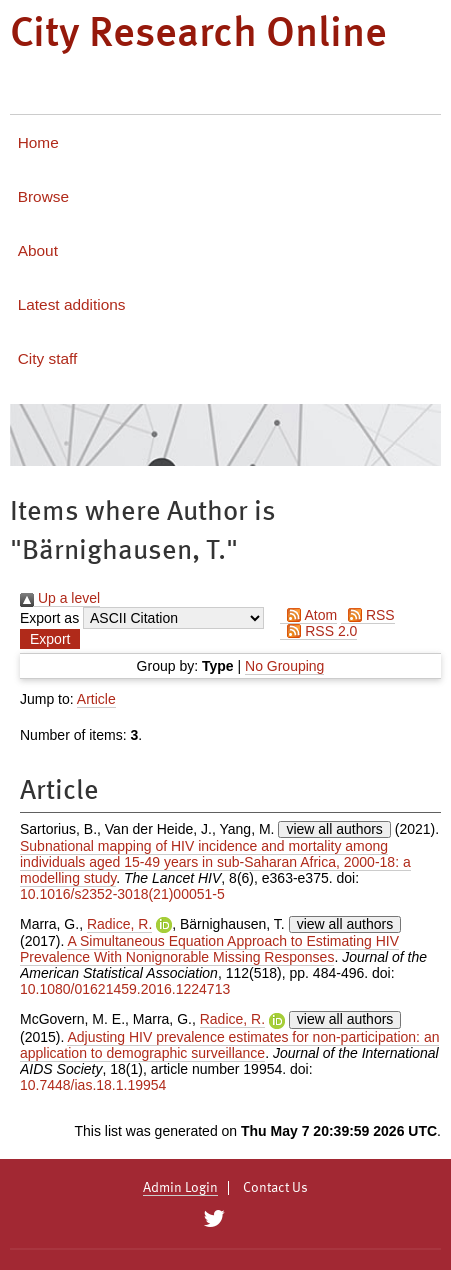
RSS (368, 615)
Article (96, 699)
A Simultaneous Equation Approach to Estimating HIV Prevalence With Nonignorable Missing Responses (209, 949)
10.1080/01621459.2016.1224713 (125, 989)
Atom (308, 615)
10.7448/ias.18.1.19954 (93, 1085)
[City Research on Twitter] (214, 1219)
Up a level (60, 598)
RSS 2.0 (318, 631)
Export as (49, 618)
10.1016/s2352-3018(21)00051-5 (122, 894)
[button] (50, 639)
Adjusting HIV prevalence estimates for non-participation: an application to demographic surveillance (229, 1045)
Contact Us (275, 1188)
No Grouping (284, 666)
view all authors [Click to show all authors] (334, 829)
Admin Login (180, 1188)
